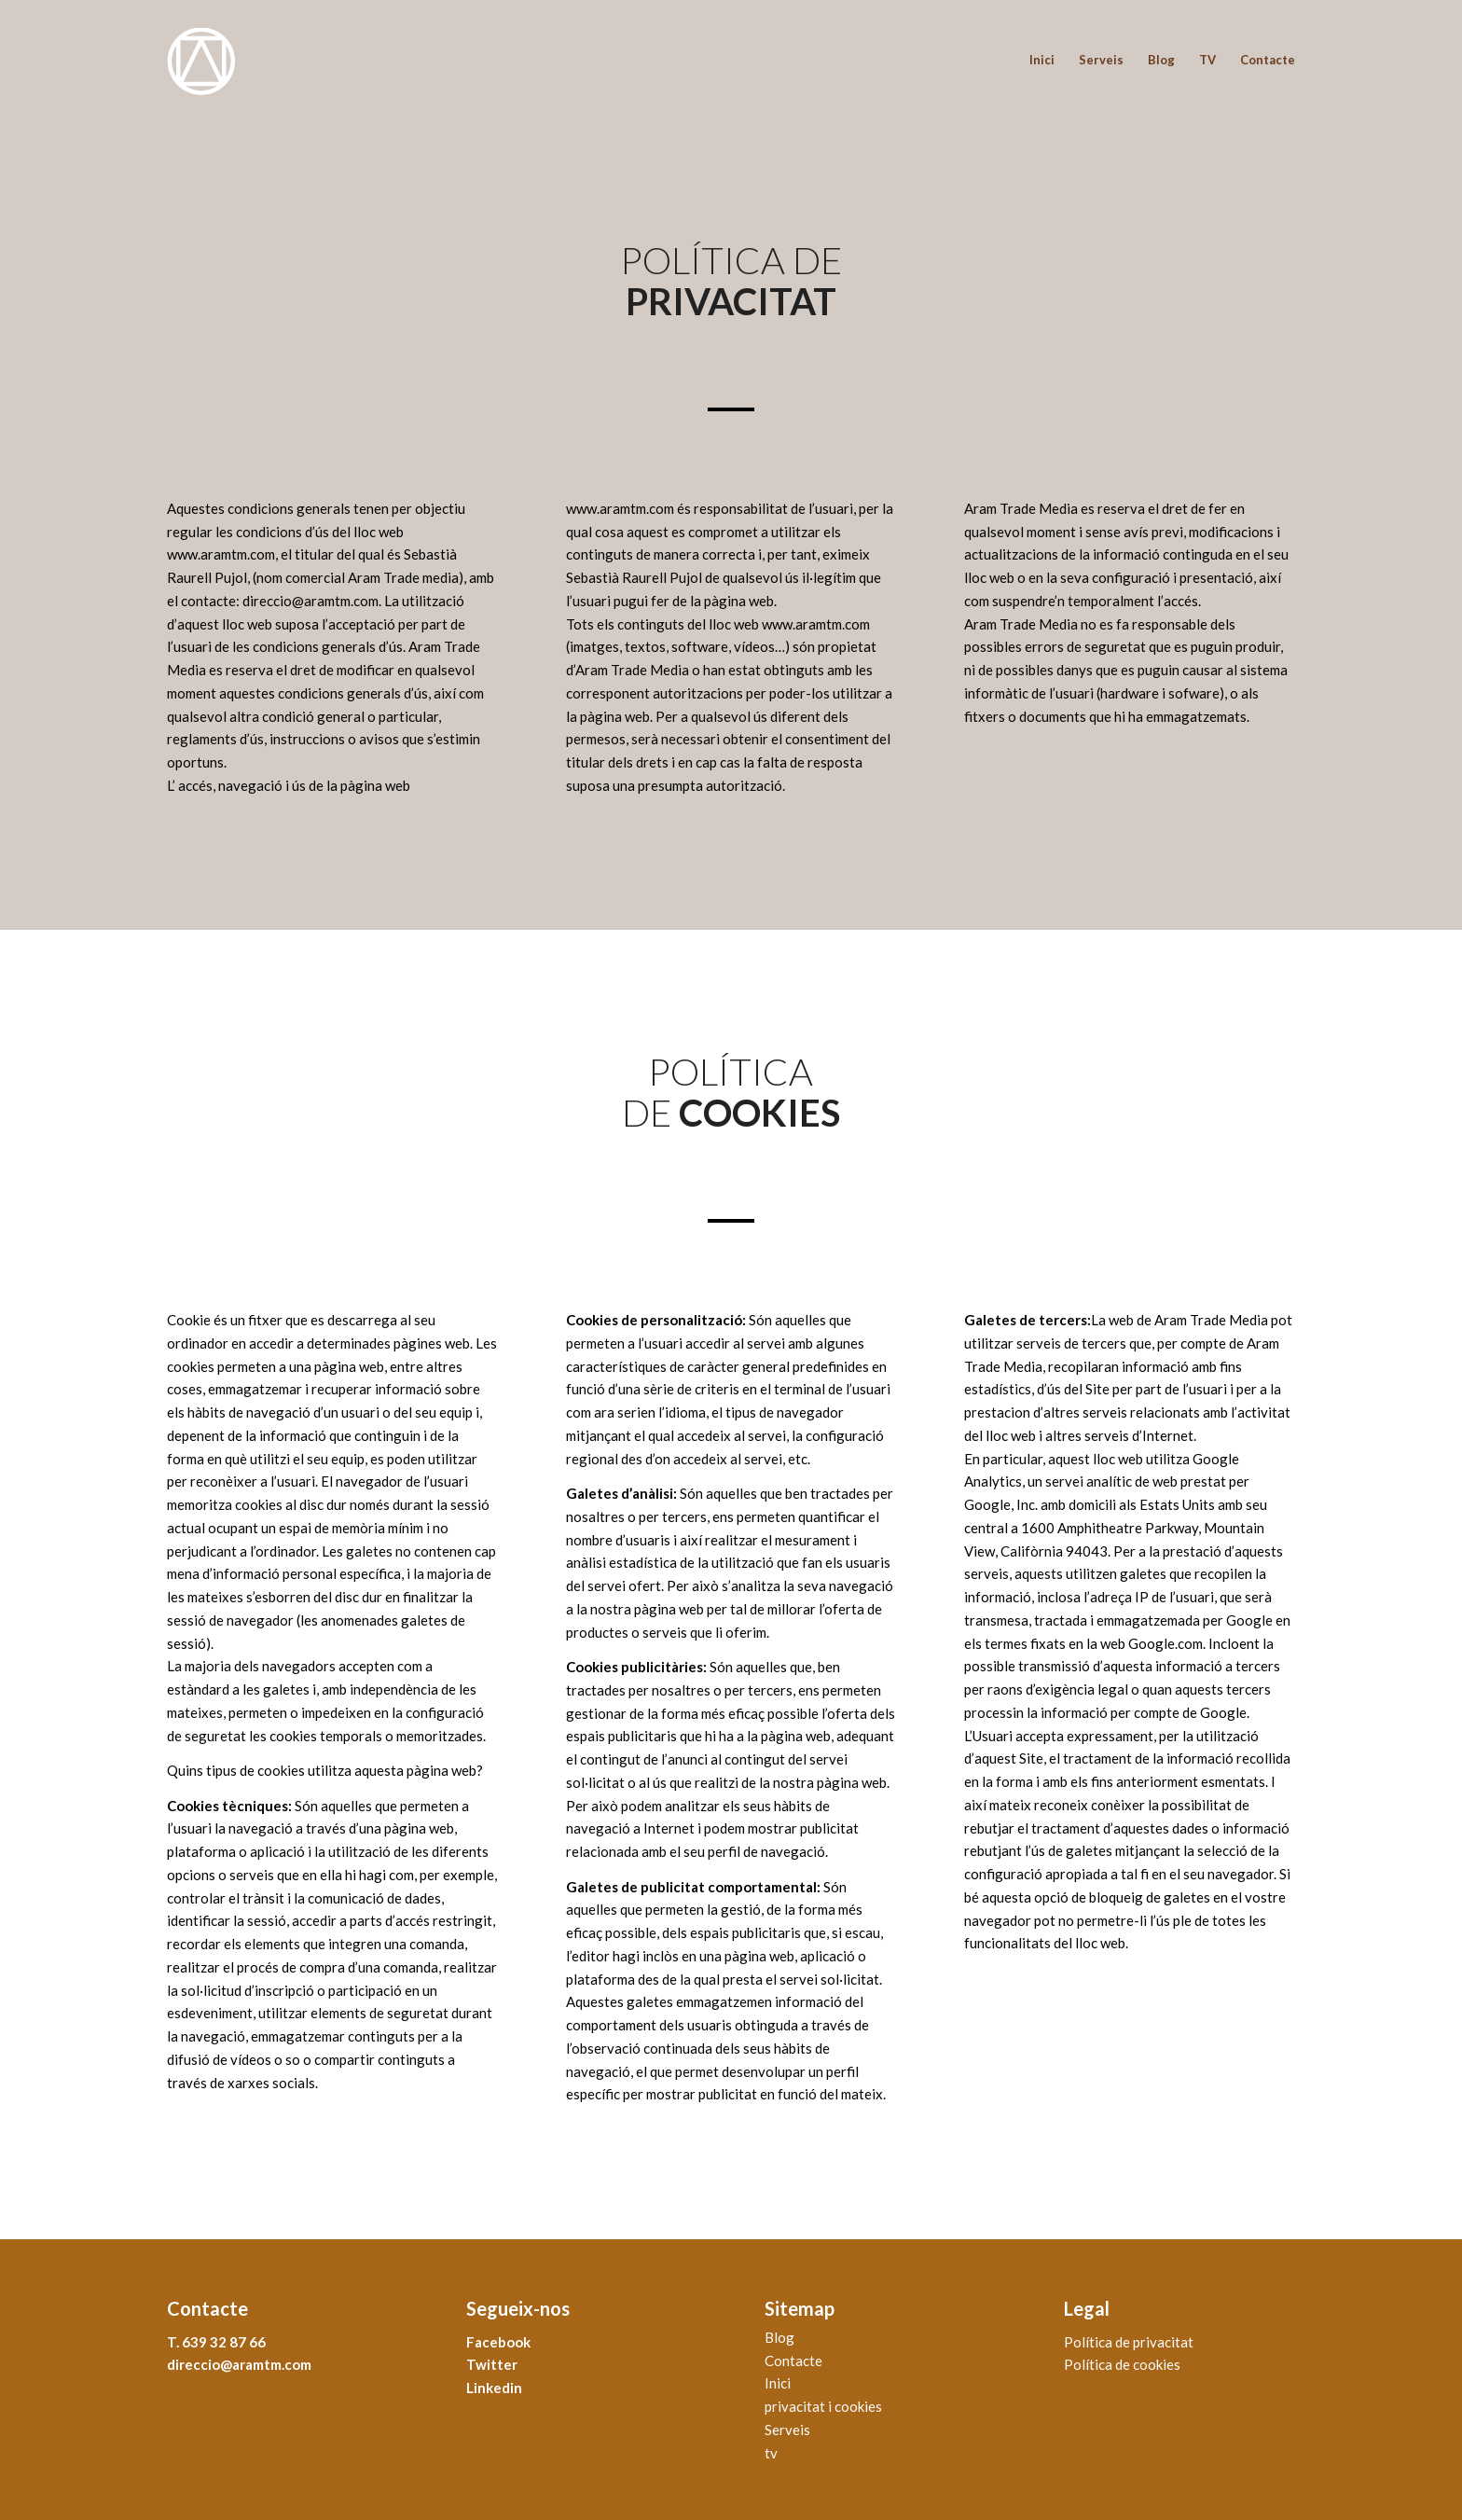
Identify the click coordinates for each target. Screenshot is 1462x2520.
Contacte (793, 2360)
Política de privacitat (1128, 2341)
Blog (779, 2337)
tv (771, 2452)
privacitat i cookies (823, 2406)
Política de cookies (1122, 2364)
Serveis (787, 2429)
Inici (778, 2383)
